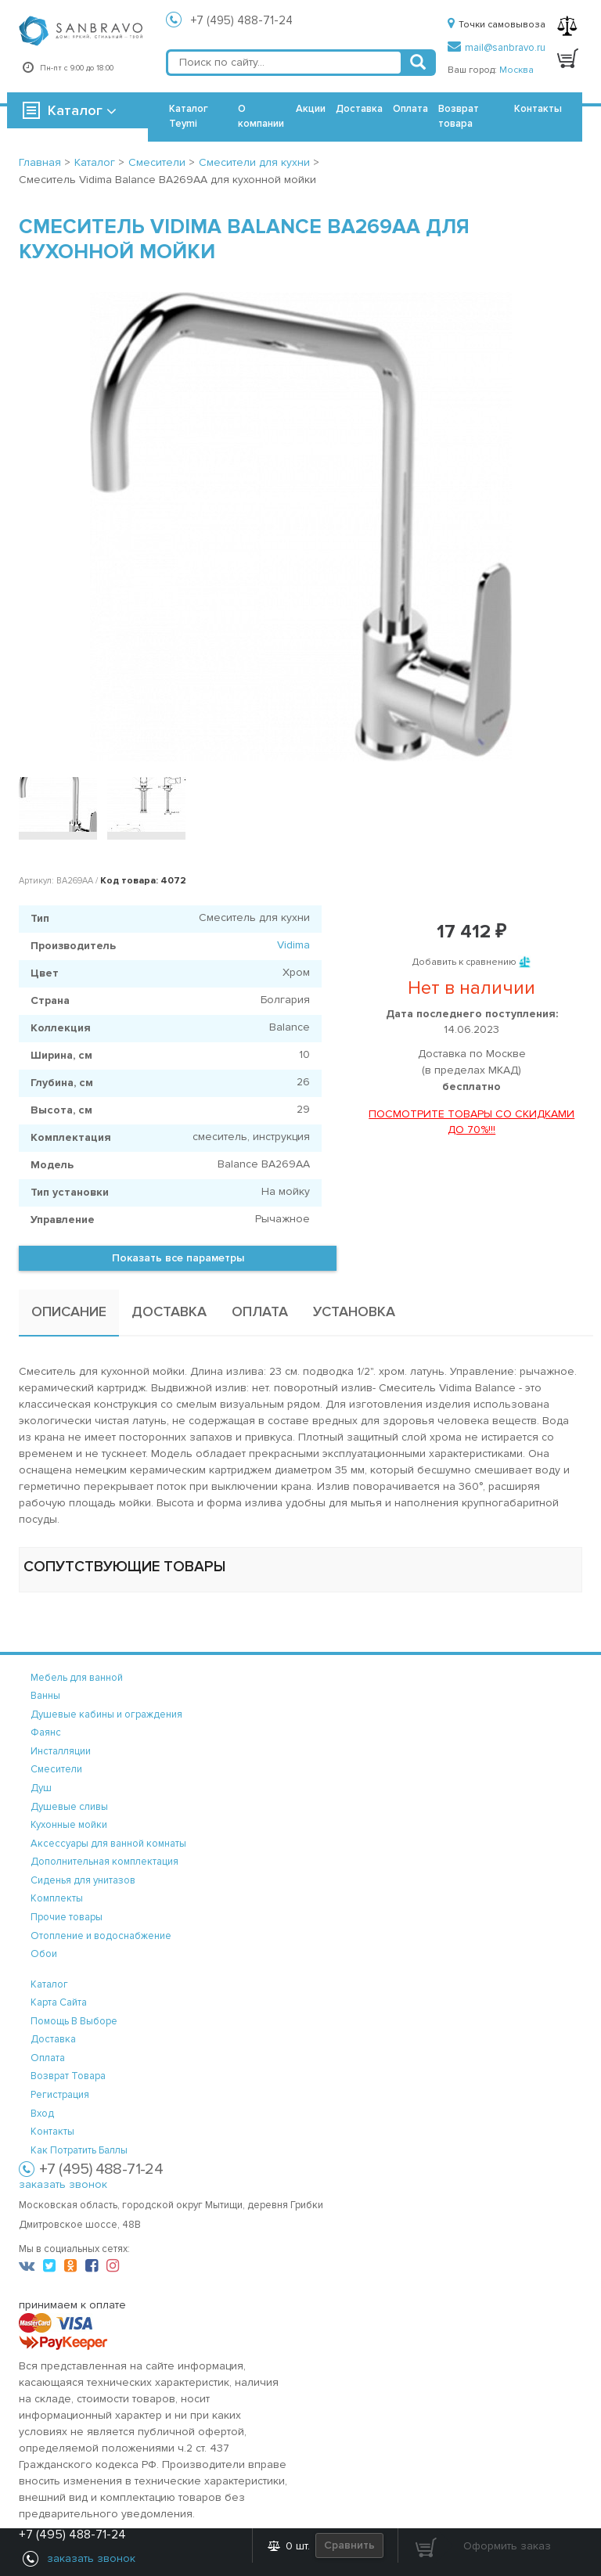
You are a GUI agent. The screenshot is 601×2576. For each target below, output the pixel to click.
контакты (52, 2131)
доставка (53, 2039)
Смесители (56, 1769)
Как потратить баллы (79, 2150)
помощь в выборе (74, 2021)
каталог (49, 1984)
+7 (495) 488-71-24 (242, 20)
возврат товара (68, 2076)
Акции (311, 109)
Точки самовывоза (496, 25)
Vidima (293, 945)
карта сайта (59, 2002)
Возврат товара (458, 116)
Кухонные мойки (69, 1825)
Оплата (410, 109)
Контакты (538, 109)
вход (42, 2113)
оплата (48, 2058)
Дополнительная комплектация (104, 1861)
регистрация (60, 2095)
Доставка (359, 109)
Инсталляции (61, 1751)
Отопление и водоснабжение (101, 1936)
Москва (516, 70)
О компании (261, 116)
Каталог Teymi (188, 116)
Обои (44, 1954)
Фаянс (46, 1732)
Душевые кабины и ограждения (106, 1714)
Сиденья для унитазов (83, 1880)
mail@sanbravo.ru (496, 47)
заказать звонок (63, 2184)
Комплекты (57, 1898)
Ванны (45, 1695)
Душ (41, 1788)
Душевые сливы (69, 1807)
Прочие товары (67, 1917)
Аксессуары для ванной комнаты (108, 1843)
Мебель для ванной (77, 1677)
